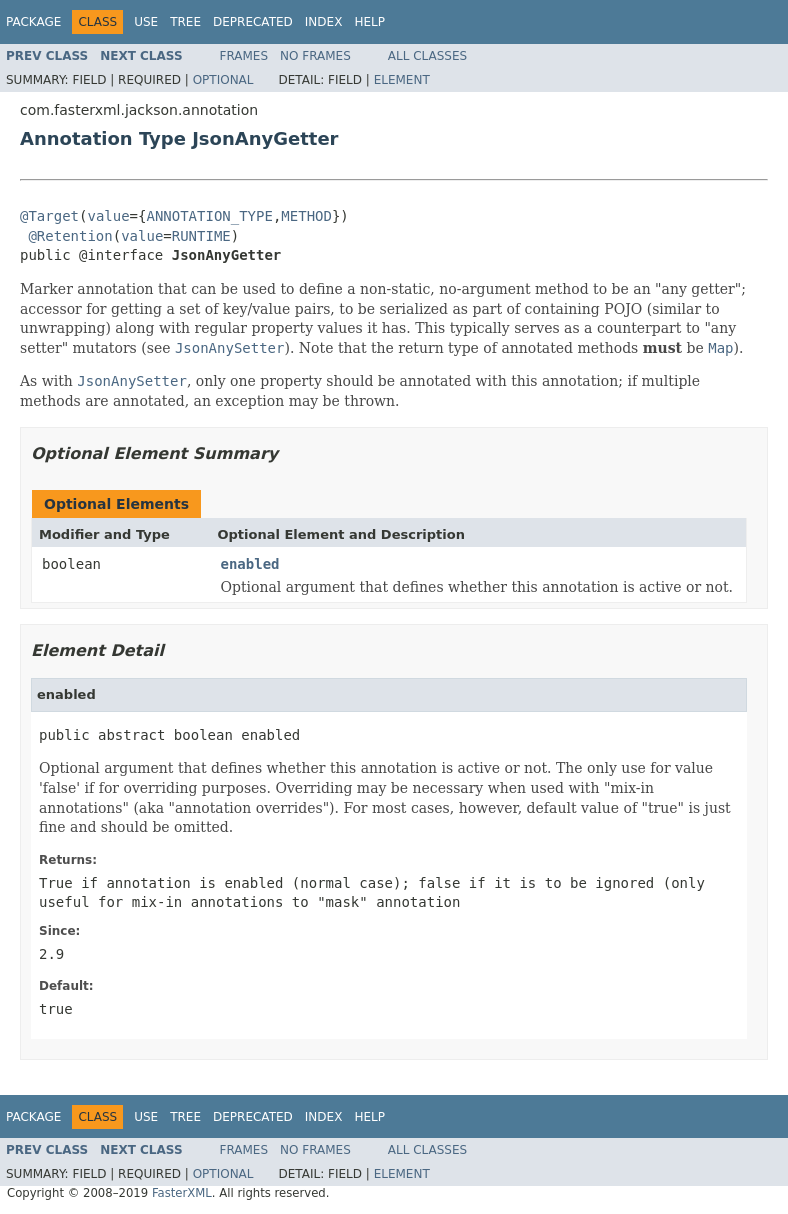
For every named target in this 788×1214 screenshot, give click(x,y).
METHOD (306, 216)
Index (324, 22)
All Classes (427, 56)
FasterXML (182, 1193)
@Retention (70, 236)
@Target (49, 216)
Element (402, 80)
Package (33, 22)
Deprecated (253, 22)
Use (146, 22)
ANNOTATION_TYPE (209, 216)
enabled (250, 564)
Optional (223, 80)
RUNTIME (201, 236)
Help (369, 22)
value (108, 216)
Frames (244, 56)
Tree (185, 22)
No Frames (315, 56)
